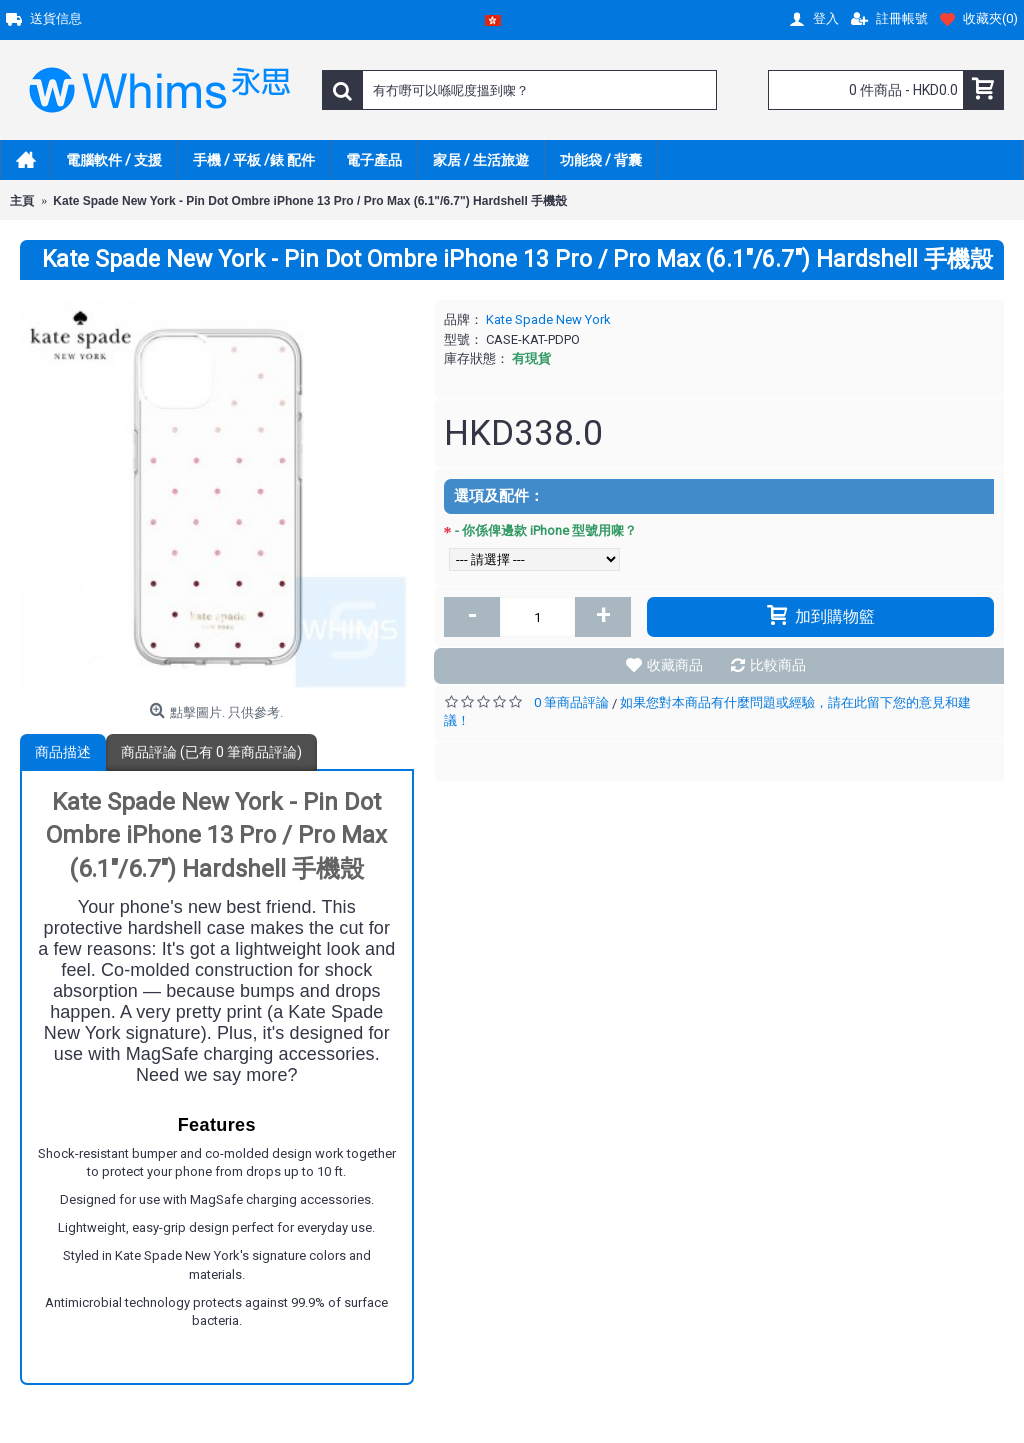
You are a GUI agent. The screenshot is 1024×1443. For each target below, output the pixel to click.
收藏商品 (675, 665)
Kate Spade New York (548, 319)
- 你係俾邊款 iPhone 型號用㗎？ (546, 530)
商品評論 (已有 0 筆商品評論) (211, 752)
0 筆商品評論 (571, 702)
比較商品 (778, 665)
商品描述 (63, 752)
